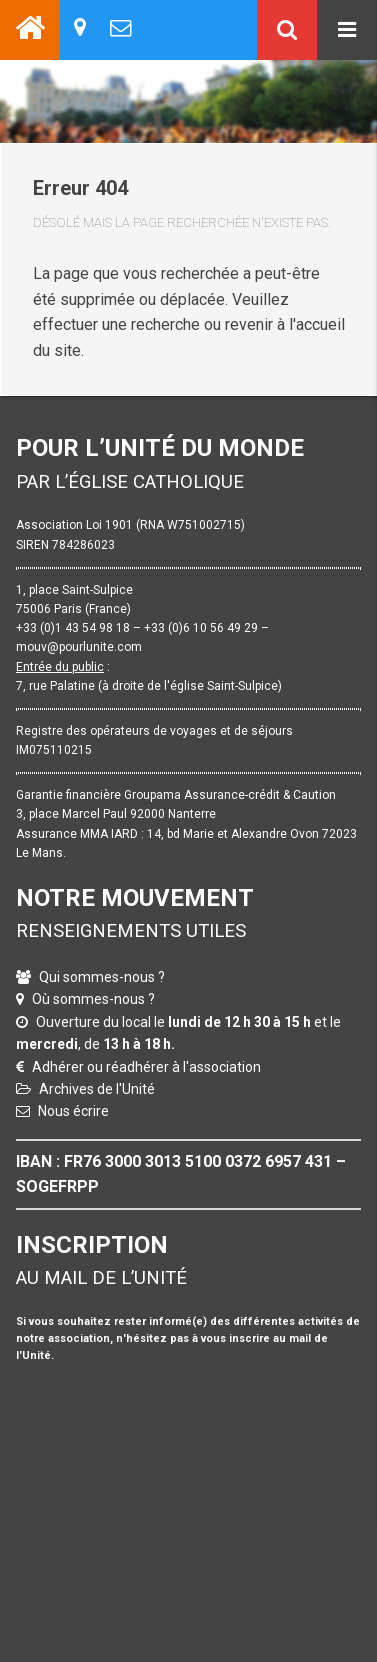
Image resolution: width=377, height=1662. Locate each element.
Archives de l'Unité (97, 1089)
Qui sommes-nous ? (102, 977)
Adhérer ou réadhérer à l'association (146, 1067)
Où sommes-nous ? (93, 999)
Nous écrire (73, 1111)
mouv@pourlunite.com (79, 647)
